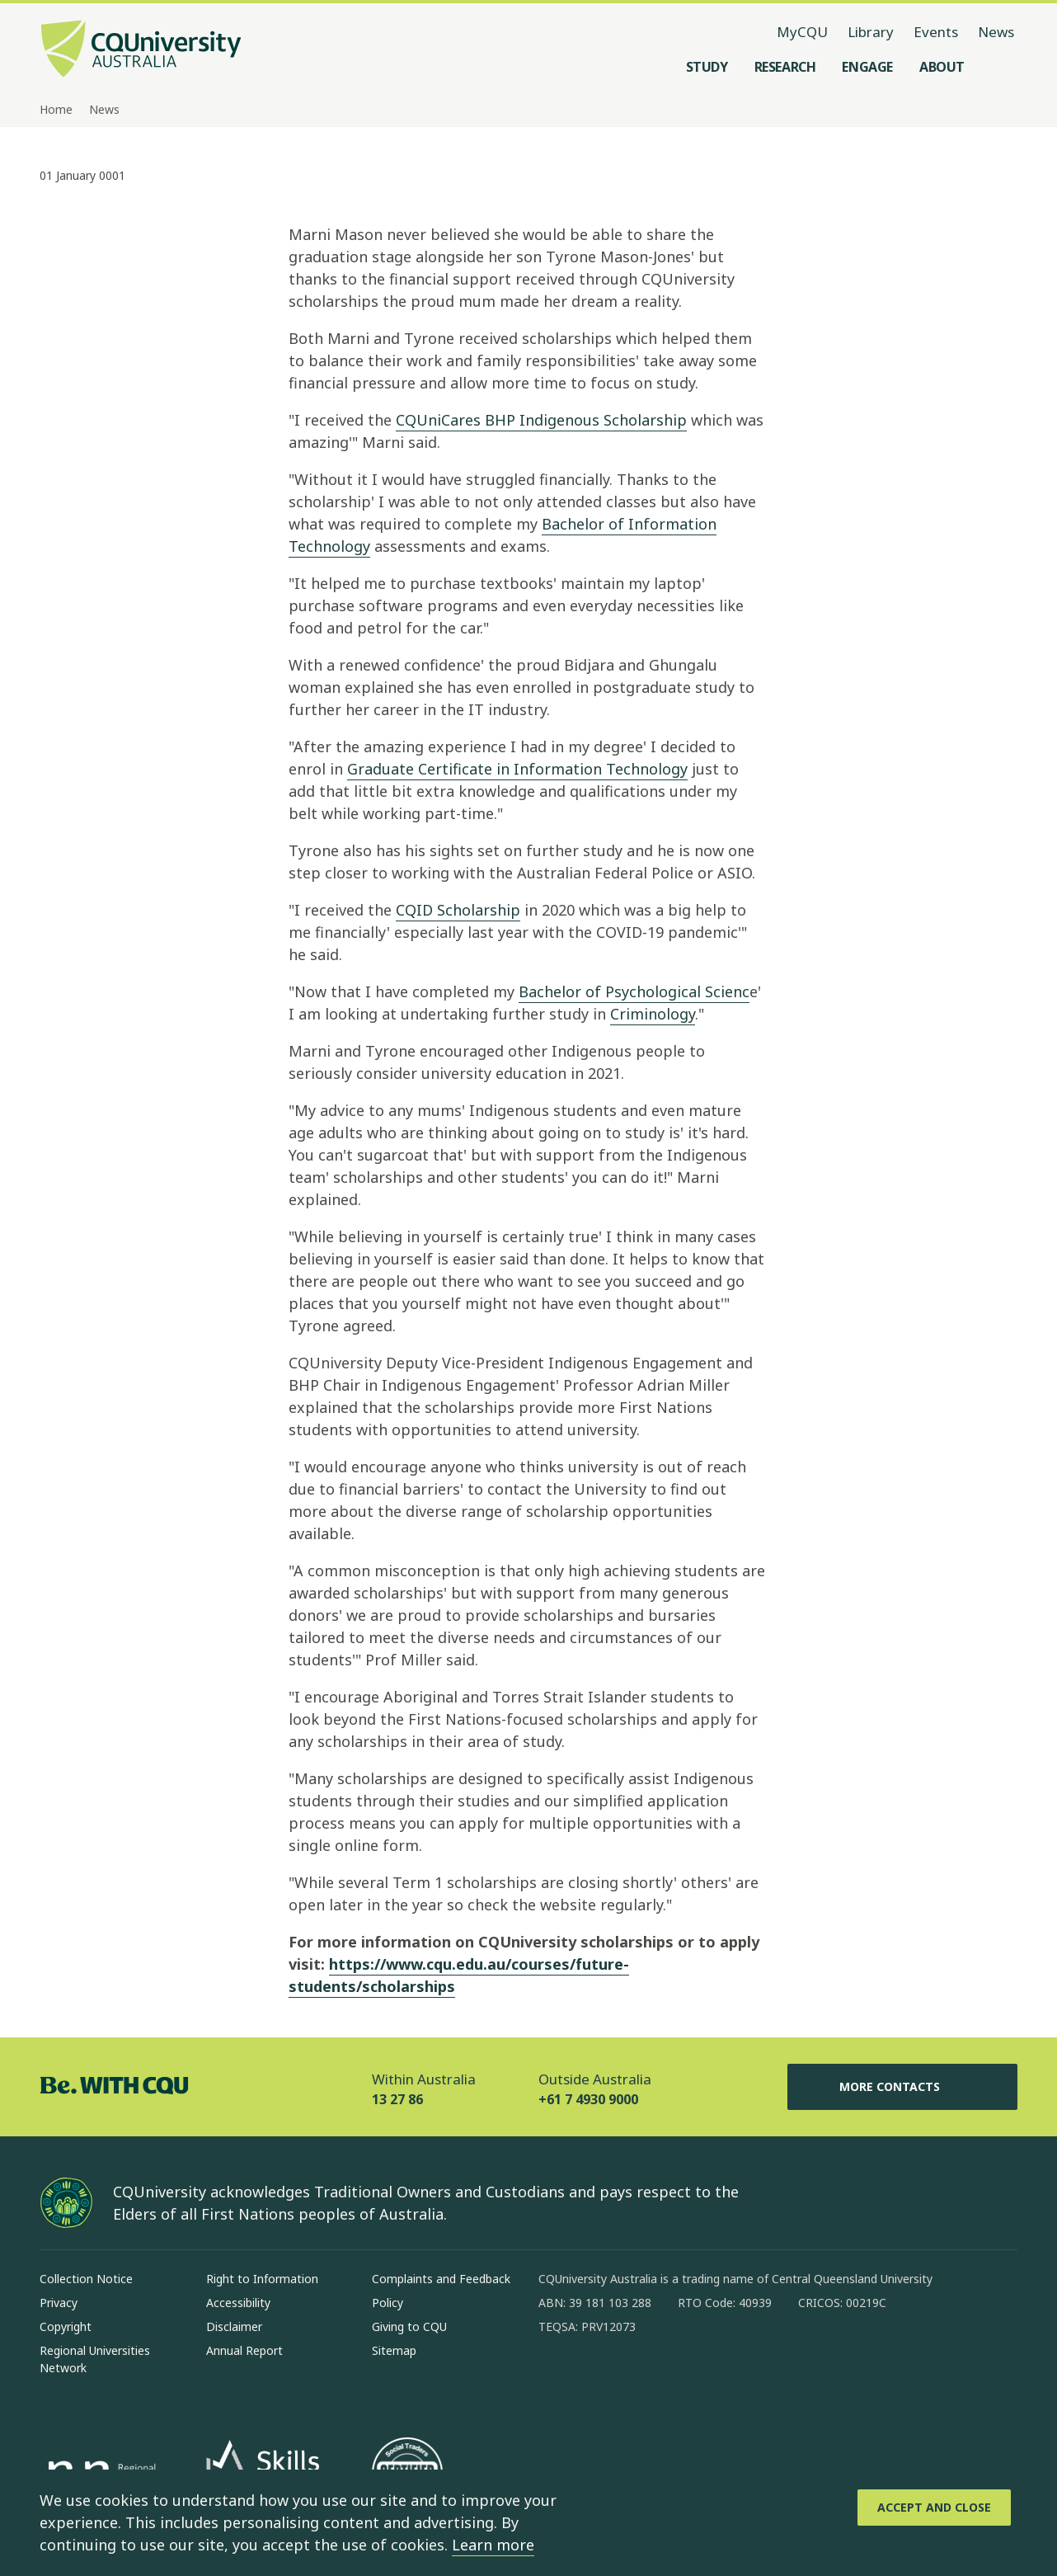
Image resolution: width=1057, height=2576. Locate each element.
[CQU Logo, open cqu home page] (141, 50)
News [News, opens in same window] (996, 31)
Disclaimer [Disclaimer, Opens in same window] (234, 2326)
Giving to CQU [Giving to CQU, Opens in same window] (409, 2326)
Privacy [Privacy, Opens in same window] (59, 2302)
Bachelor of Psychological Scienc (634, 991)
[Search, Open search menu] (1000, 66)
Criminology (652, 1014)
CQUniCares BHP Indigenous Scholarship (541, 420)
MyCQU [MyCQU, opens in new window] (802, 31)
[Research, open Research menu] (785, 67)
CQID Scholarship (458, 910)
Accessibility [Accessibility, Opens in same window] (238, 2302)
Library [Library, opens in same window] (871, 31)
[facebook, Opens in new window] (556, 2380)
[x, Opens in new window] (685, 2380)
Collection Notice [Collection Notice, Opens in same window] (86, 2278)
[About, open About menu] (942, 67)
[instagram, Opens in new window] (599, 2380)
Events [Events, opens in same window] (936, 31)
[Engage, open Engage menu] (867, 67)
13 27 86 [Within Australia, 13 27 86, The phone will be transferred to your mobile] (397, 2099)
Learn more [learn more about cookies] (493, 2545)
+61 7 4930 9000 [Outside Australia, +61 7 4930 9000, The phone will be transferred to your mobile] (588, 2099)
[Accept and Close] (934, 2507)
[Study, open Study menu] (707, 67)
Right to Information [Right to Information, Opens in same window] (262, 2278)
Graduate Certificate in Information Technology (517, 769)
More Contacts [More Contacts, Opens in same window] (902, 2087)
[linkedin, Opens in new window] (642, 2380)
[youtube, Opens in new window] (728, 2380)
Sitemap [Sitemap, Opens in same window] (394, 2350)
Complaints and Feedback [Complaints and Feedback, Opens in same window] (441, 2278)
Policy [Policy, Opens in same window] (387, 2302)
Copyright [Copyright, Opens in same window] (66, 2326)
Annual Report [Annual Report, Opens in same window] (244, 2350)
